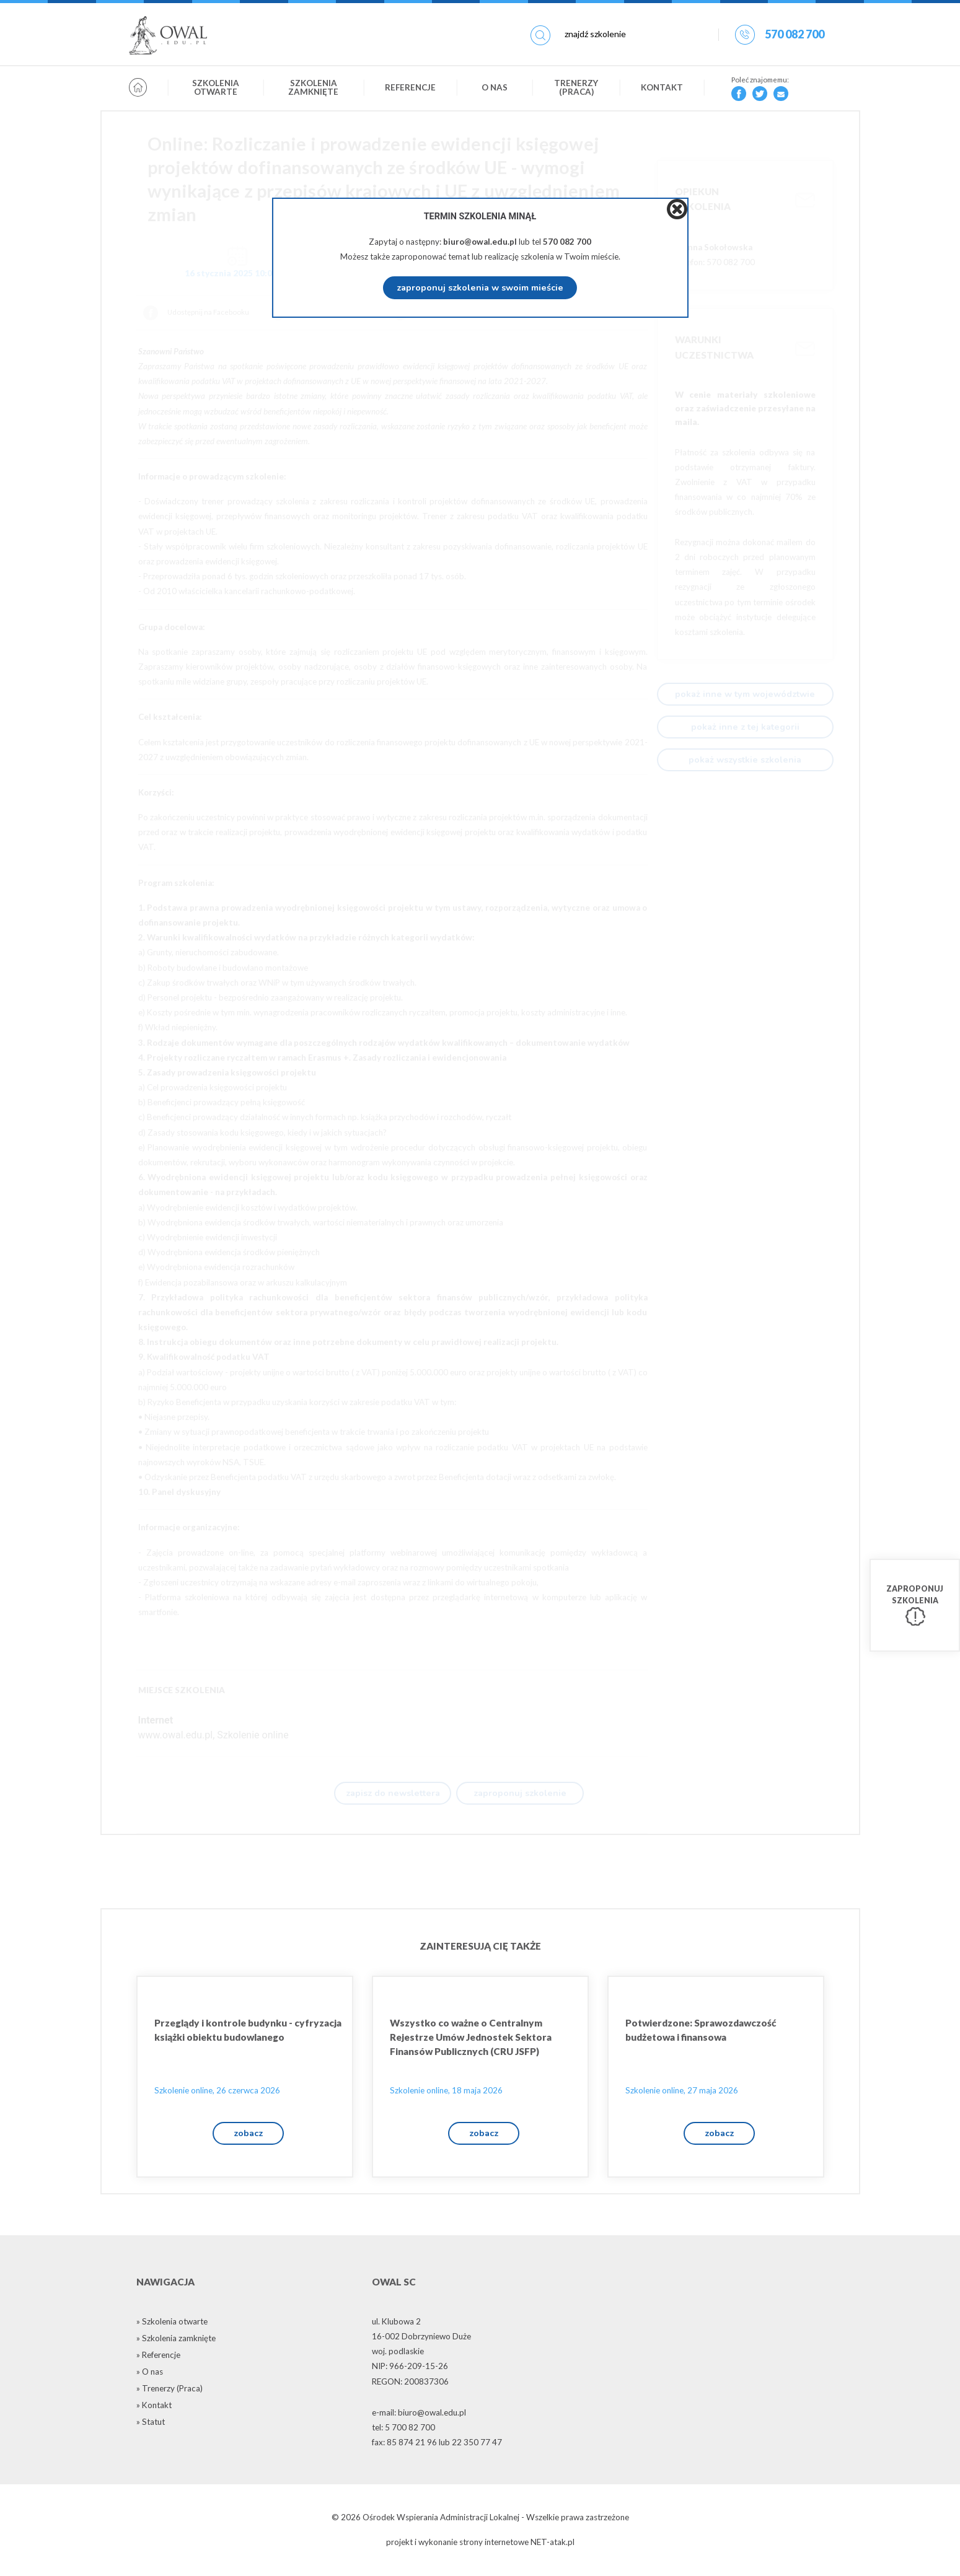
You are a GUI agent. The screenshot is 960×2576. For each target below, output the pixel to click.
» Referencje (158, 2358)
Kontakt (662, 89)
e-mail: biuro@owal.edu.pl (419, 2415)
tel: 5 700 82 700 (403, 2430)
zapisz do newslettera (393, 1793)
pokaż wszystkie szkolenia (745, 759)
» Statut (150, 2425)
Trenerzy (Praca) (576, 89)
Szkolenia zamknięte (313, 89)
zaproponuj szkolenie (519, 1793)
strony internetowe (494, 2546)
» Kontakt (154, 2408)
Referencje (410, 89)
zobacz (248, 2135)
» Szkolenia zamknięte (176, 2341)
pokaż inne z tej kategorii (745, 727)
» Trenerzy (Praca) (169, 2391)
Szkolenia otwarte (215, 89)
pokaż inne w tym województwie (745, 694)
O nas (495, 89)
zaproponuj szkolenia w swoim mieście (480, 287)
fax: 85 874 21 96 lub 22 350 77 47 (437, 2445)
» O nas (149, 2375)
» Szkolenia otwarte (172, 2324)
